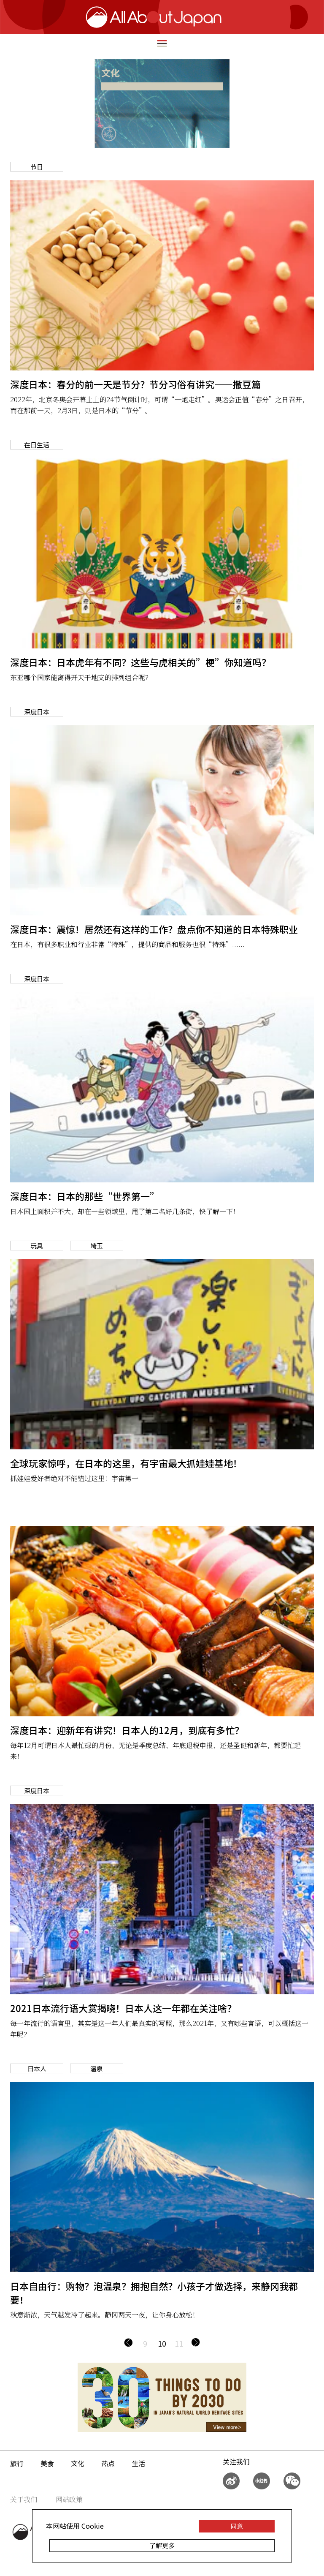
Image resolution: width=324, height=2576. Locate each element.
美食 (47, 2463)
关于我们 (23, 2499)
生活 (138, 2463)
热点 (108, 2463)
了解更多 (162, 2545)
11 (179, 2343)
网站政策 (69, 2499)
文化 (77, 2463)
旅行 (17, 2463)
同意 (236, 2526)
